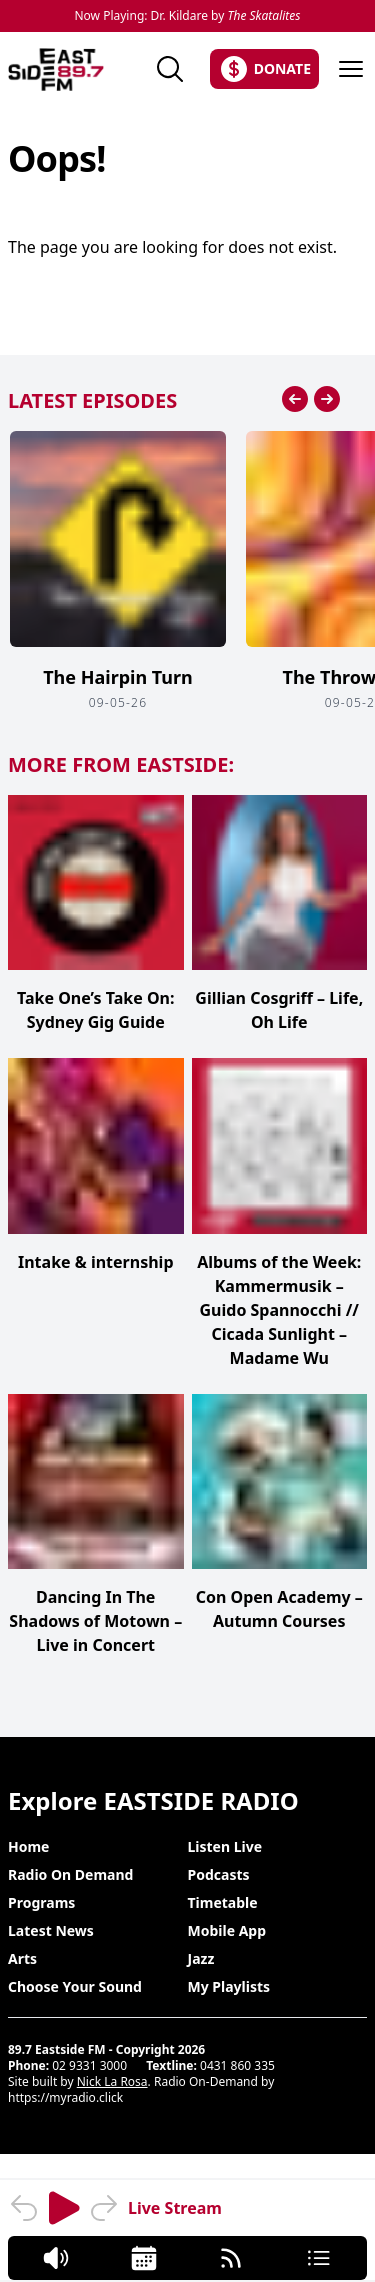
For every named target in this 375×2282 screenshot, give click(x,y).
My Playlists (229, 1986)
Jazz (201, 1958)
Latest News (51, 1930)
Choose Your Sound (75, 1986)
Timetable (223, 1902)
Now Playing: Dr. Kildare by (187, 16)
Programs (41, 1902)
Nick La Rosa (112, 2081)
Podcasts (219, 1874)
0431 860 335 (237, 2065)
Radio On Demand (70, 1874)
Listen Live (225, 1846)
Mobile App (227, 1930)
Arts (22, 1958)
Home (28, 1846)
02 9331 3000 (89, 2065)
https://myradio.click (65, 2097)
